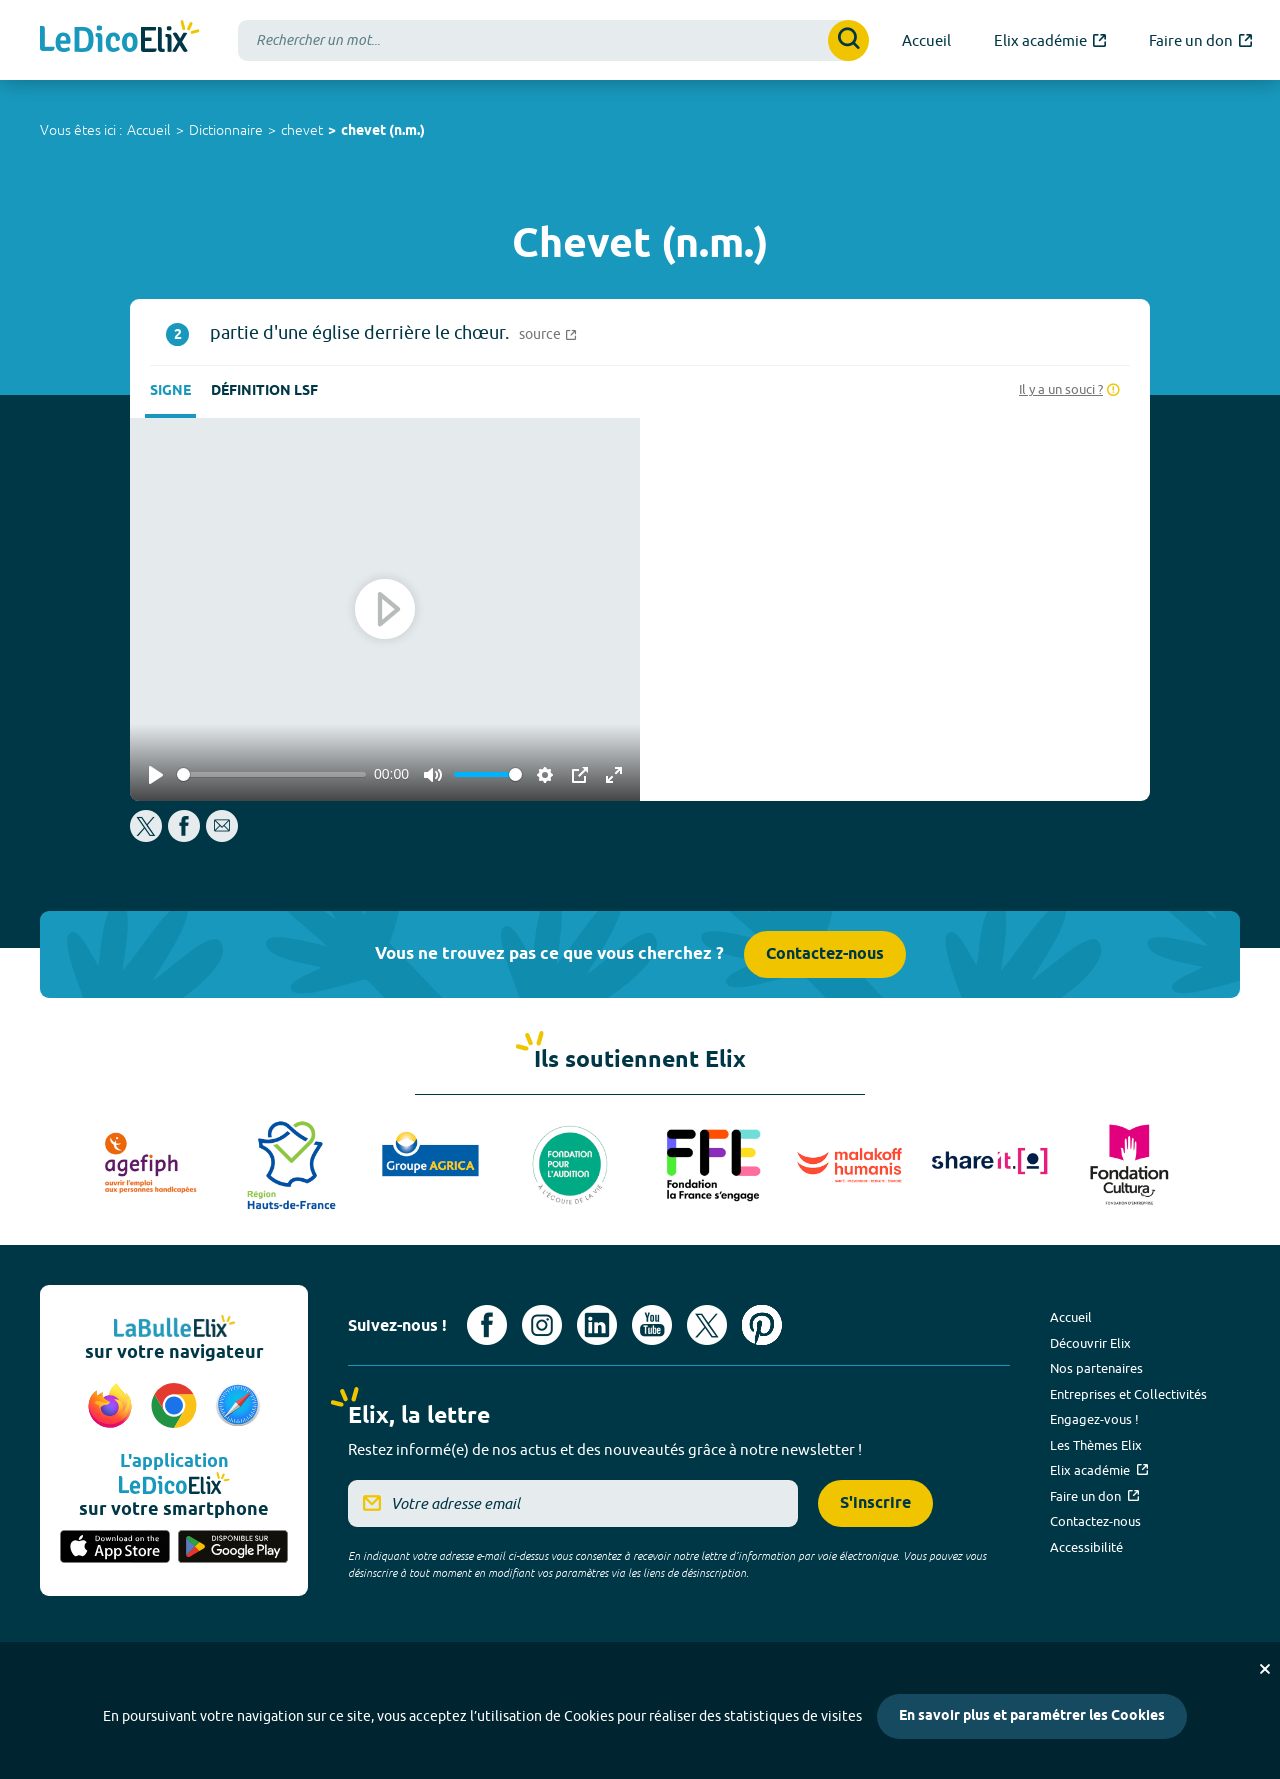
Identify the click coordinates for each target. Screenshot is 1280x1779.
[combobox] (553, 40)
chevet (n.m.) (383, 131)
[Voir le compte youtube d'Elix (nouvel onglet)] (652, 1325)
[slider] (271, 774)
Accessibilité (1086, 1547)
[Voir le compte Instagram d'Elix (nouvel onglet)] (542, 1325)
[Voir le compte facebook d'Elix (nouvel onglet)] (487, 1325)
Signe (170, 391)
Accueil (149, 130)
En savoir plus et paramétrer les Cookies (1032, 1716)
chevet (302, 130)
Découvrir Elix (1090, 1343)
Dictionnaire (226, 130)
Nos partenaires (1096, 1368)
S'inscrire (875, 1503)
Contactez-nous (825, 954)
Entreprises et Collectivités (1128, 1394)
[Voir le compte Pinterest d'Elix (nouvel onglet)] (762, 1325)
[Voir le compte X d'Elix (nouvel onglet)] (707, 1325)
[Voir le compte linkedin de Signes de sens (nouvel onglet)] (597, 1325)
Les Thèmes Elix (1096, 1445)
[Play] (156, 775)
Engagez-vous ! (1094, 1419)
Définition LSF (264, 391)
